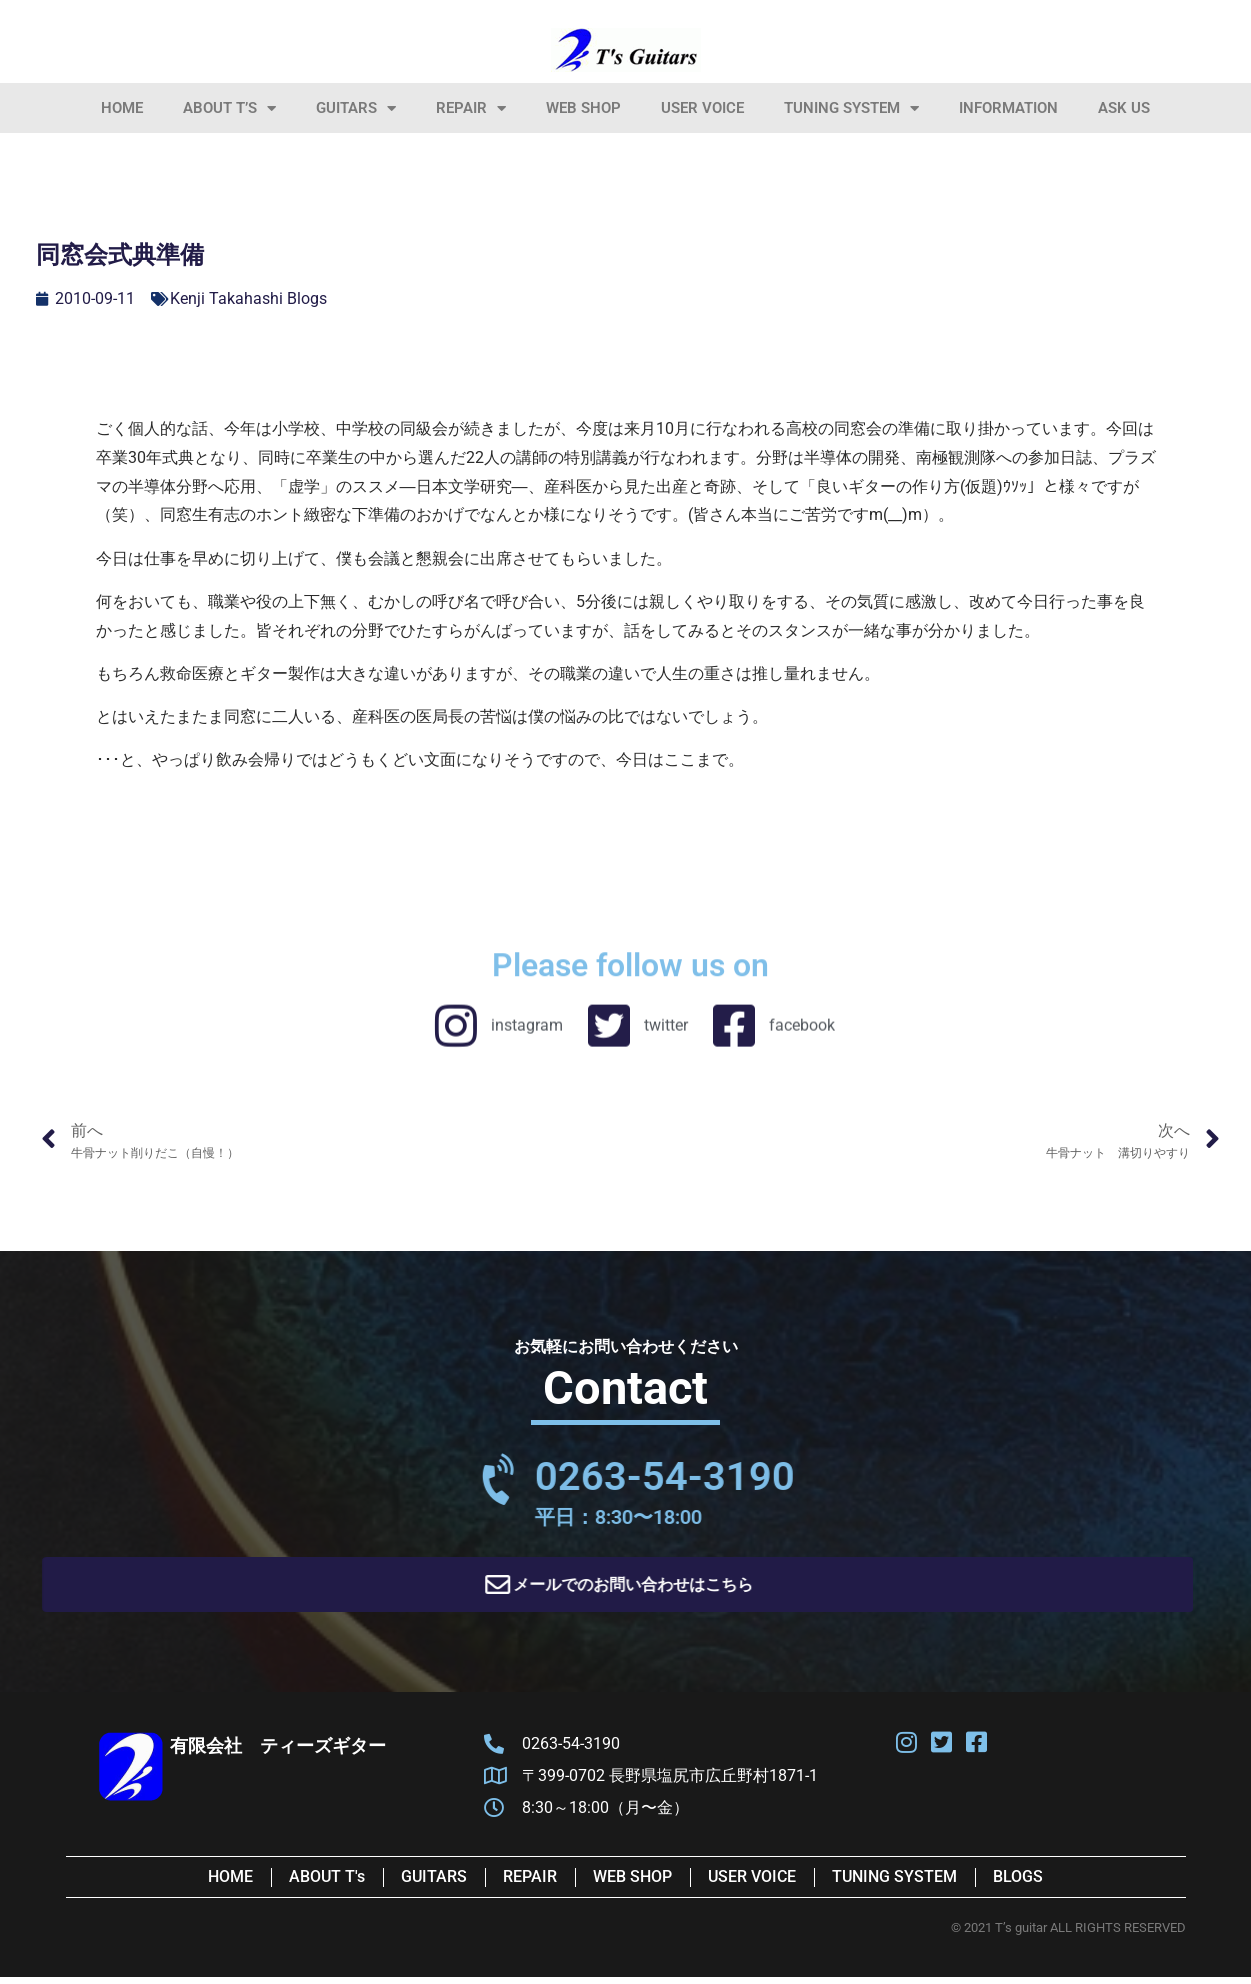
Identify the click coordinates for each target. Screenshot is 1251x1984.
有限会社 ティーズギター (278, 1752)
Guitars (356, 108)
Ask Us (1124, 108)
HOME (122, 108)
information (1008, 108)
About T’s (229, 108)
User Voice (702, 108)
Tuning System (851, 108)
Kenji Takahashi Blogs (248, 298)
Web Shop (583, 108)
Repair (471, 108)
